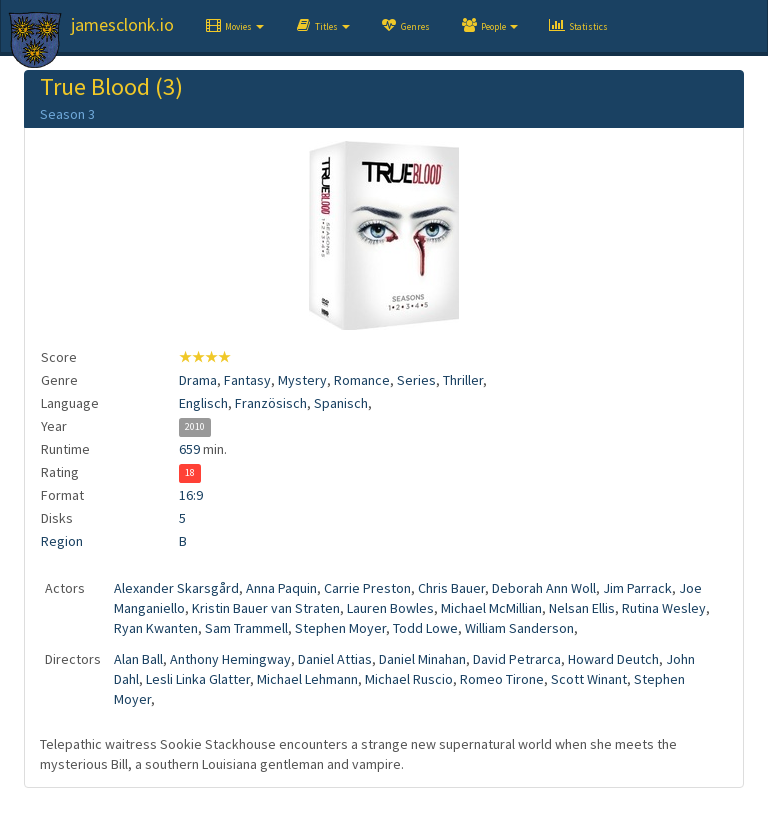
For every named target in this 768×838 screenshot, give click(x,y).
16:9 (191, 495)
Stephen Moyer (340, 628)
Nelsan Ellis (582, 608)
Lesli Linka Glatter (198, 679)
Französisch (271, 403)
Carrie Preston (367, 588)
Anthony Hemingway (230, 659)
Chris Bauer (451, 588)
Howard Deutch (613, 659)
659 (189, 449)
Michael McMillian (491, 608)
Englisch (203, 403)
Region (62, 541)
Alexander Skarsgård (176, 588)
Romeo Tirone (502, 679)
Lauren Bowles (390, 608)
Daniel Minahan (422, 659)
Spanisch (341, 403)
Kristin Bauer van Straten (266, 608)
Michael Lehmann (307, 679)
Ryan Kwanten (156, 628)
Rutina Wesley (664, 608)
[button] (234, 26)
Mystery (302, 380)
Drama (198, 380)
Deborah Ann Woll (544, 588)
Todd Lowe (425, 628)
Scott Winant (589, 679)
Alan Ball (138, 659)
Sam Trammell (246, 628)
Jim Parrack (637, 588)
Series (416, 380)
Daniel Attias (335, 659)
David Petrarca (517, 659)
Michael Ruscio (409, 679)
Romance (362, 380)
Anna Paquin (281, 588)
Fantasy (247, 380)
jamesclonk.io (122, 24)
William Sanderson (519, 628)
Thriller (463, 380)
